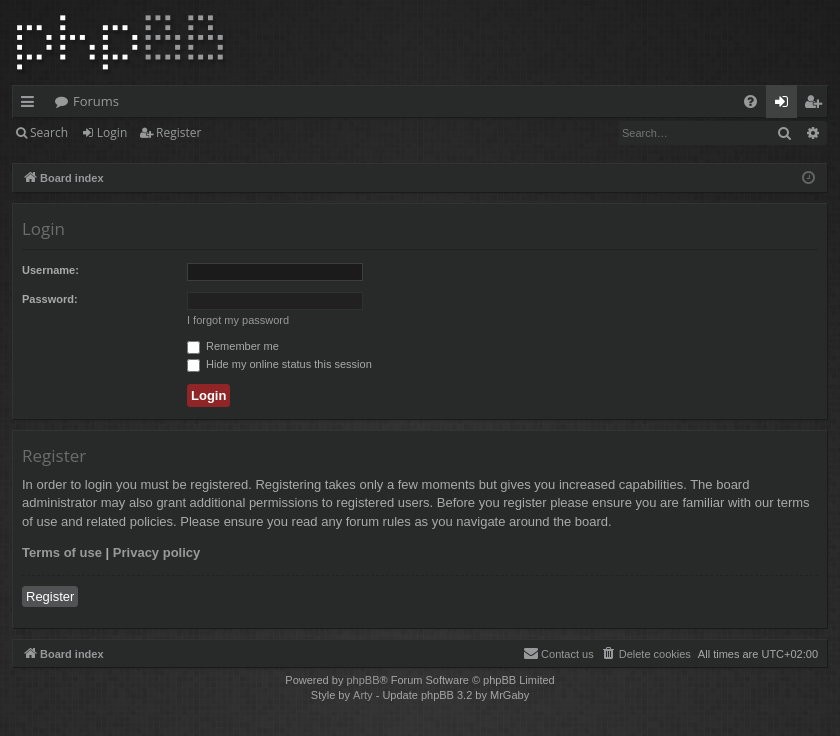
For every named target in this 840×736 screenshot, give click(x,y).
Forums (96, 101)
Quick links (31, 105)
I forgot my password (238, 320)
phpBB (362, 680)
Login (112, 132)
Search (49, 132)
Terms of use (62, 552)
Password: (50, 299)
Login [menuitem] (785, 105)
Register (178, 132)
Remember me (233, 346)
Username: (50, 270)
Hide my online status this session (279, 364)
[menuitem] (750, 101)
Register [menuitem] (817, 105)
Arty (363, 695)
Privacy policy (156, 552)
